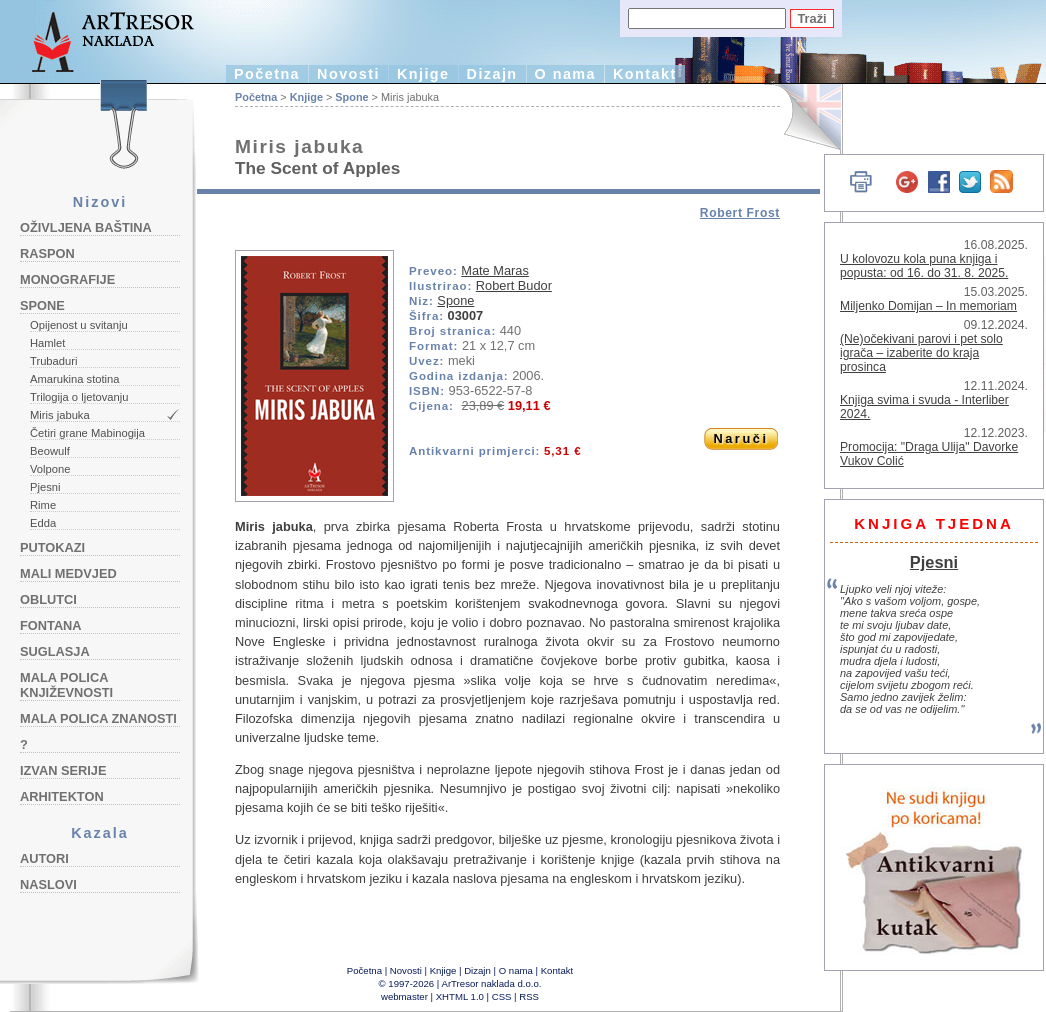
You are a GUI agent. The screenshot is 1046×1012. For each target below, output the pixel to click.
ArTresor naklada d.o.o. (492, 983)
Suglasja (55, 651)
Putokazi (52, 547)
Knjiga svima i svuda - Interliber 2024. (924, 407)
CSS (502, 996)
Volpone (50, 469)
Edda (43, 523)
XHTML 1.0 (460, 996)
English (800, 117)
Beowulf (50, 451)
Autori (44, 858)
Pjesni (45, 487)
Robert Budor (514, 285)
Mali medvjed (68, 573)
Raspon (47, 253)
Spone (42, 305)
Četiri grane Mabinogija (87, 433)
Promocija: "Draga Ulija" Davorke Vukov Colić (929, 454)
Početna (267, 74)
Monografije (67, 279)
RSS (529, 996)
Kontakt (645, 74)
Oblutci (48, 599)
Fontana (51, 625)
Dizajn (492, 74)
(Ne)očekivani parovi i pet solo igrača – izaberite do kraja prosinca (921, 353)
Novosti (348, 74)
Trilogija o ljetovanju (79, 397)
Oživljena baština (86, 227)
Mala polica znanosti (98, 718)
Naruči (740, 438)
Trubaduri (53, 361)
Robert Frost (740, 213)
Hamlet (47, 343)
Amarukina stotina (75, 379)
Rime (43, 505)
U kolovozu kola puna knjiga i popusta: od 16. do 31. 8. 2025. (924, 266)
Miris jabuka (60, 415)
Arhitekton (62, 796)
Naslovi (48, 884)
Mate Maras (495, 270)
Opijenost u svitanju (79, 325)
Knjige (423, 74)
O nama (565, 74)
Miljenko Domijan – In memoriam (928, 306)
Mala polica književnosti (66, 685)
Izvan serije (63, 770)
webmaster (404, 996)
